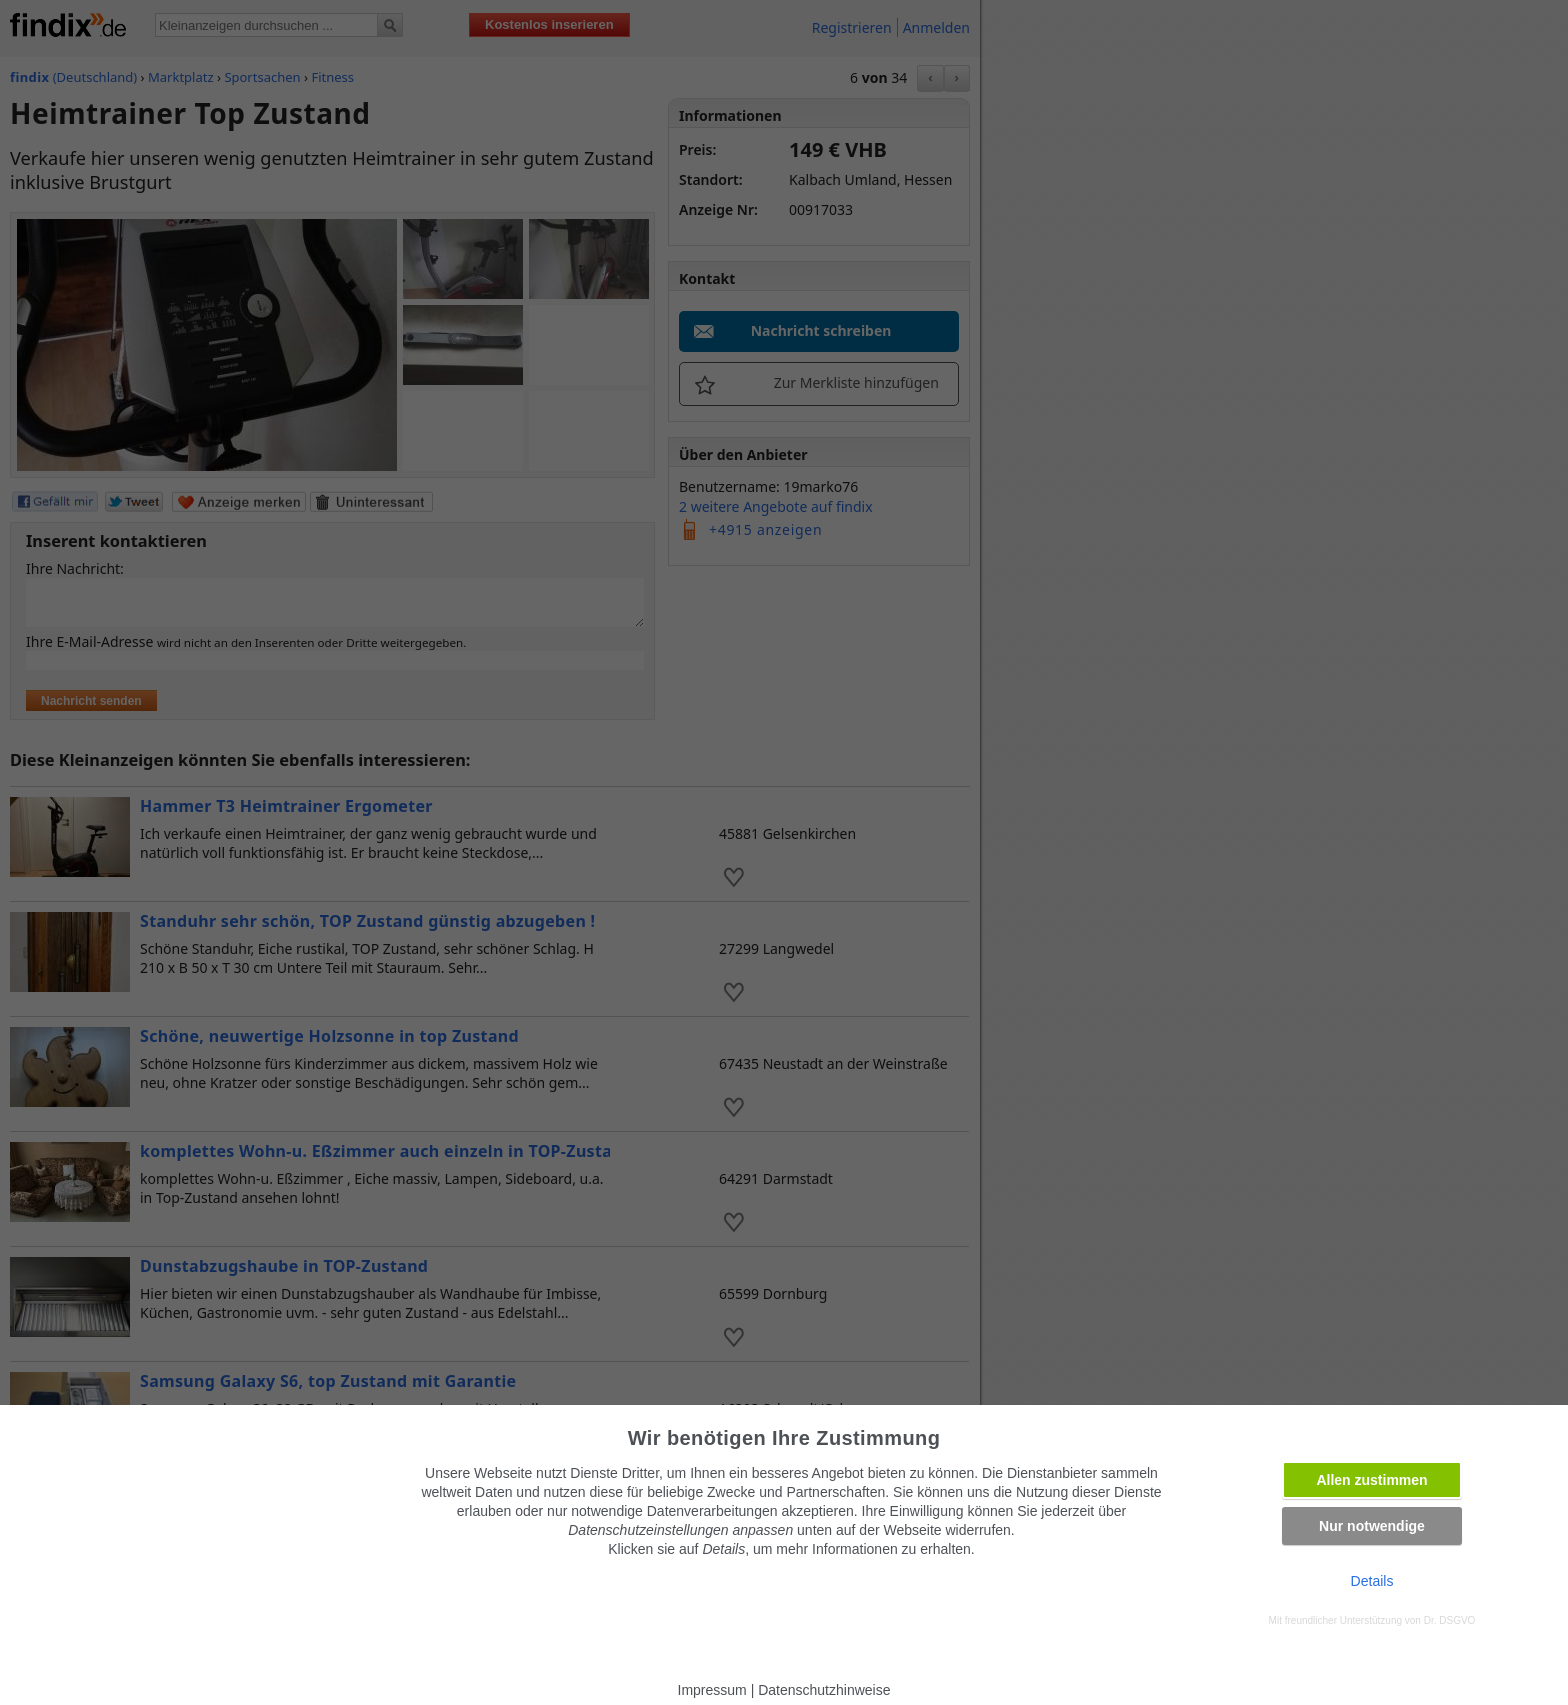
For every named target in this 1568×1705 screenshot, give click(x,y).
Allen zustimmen (1371, 1480)
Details (1372, 1581)
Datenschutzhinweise (824, 1690)
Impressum (712, 1690)
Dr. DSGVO (1450, 1620)
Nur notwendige (1372, 1526)
